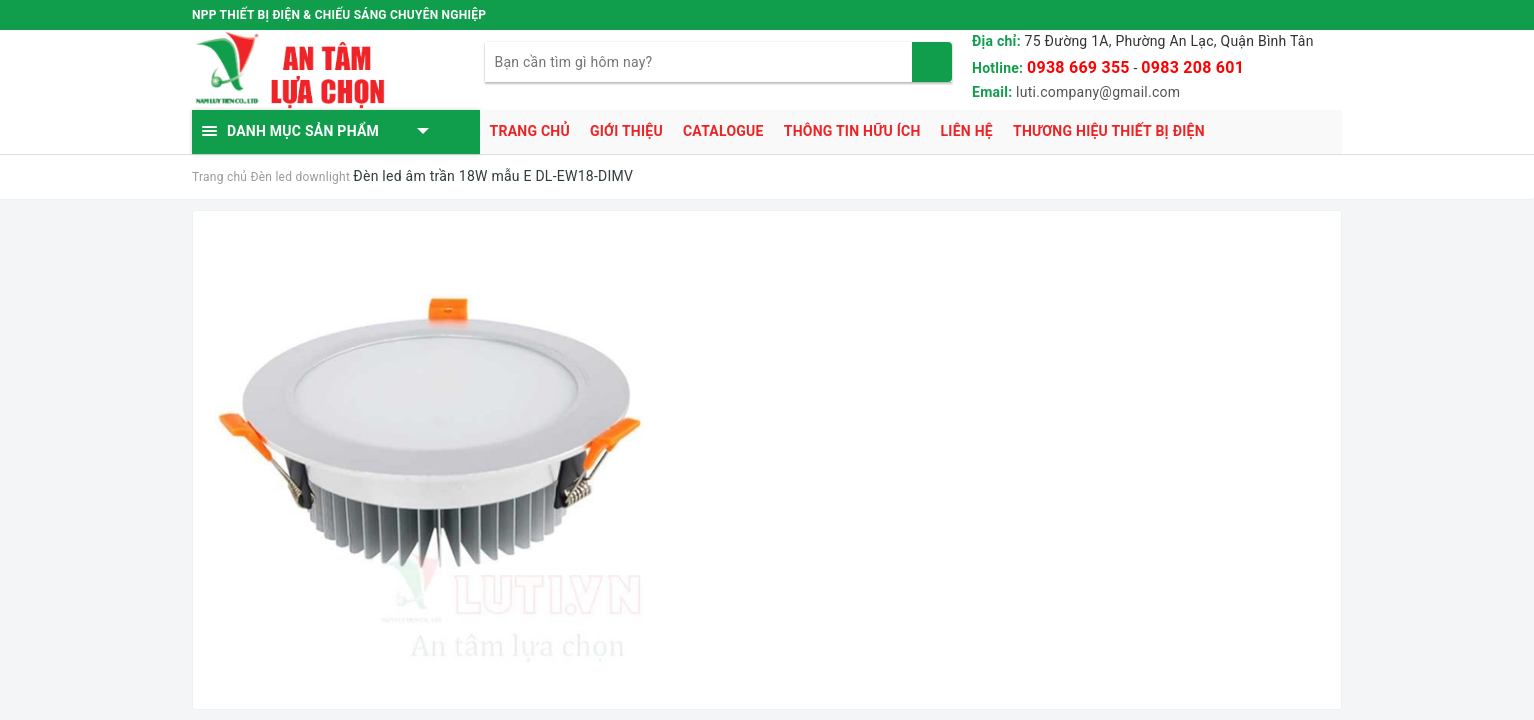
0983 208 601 (1192, 67)
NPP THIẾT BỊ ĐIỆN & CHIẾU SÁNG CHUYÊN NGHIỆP (339, 15)
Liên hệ (967, 131)
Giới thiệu (626, 131)
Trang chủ (530, 131)
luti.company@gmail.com (1098, 92)
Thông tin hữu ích (852, 131)
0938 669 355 (1078, 67)
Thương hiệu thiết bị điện (1109, 131)
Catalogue (723, 131)
